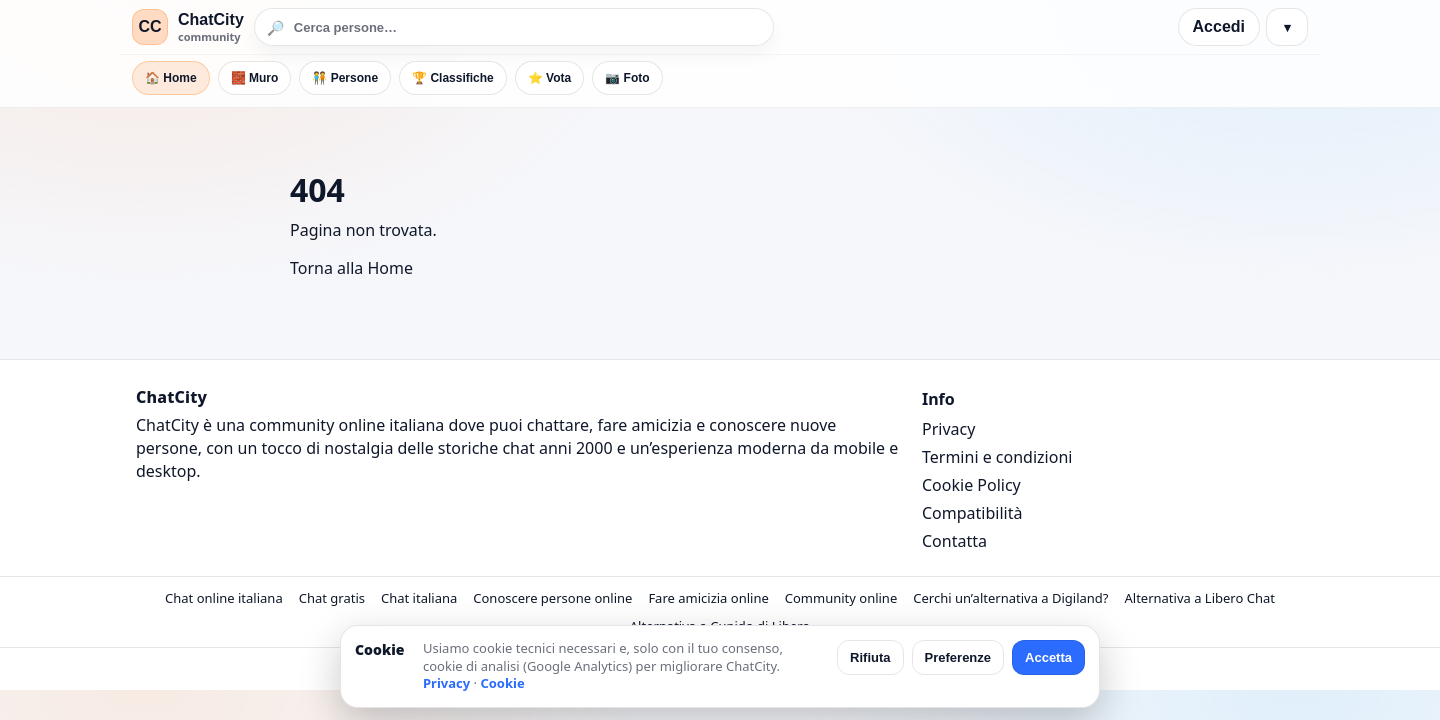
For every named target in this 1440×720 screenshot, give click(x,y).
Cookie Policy (971, 485)
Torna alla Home (351, 268)
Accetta (1048, 657)
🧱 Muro (255, 78)
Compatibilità (972, 513)
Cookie (502, 683)
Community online (841, 598)
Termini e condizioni (997, 457)
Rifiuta (870, 657)
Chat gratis (332, 598)
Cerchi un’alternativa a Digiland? (1010, 598)
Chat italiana (419, 598)
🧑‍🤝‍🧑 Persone (345, 78)
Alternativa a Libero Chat (1199, 598)
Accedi (1219, 26)
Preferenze (958, 657)
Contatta (954, 541)
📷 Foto (627, 78)
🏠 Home (171, 78)
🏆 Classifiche (453, 78)
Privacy (948, 429)
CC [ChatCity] (149, 26)
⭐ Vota (549, 78)
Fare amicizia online (708, 598)
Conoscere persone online (552, 598)
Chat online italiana (224, 598)
